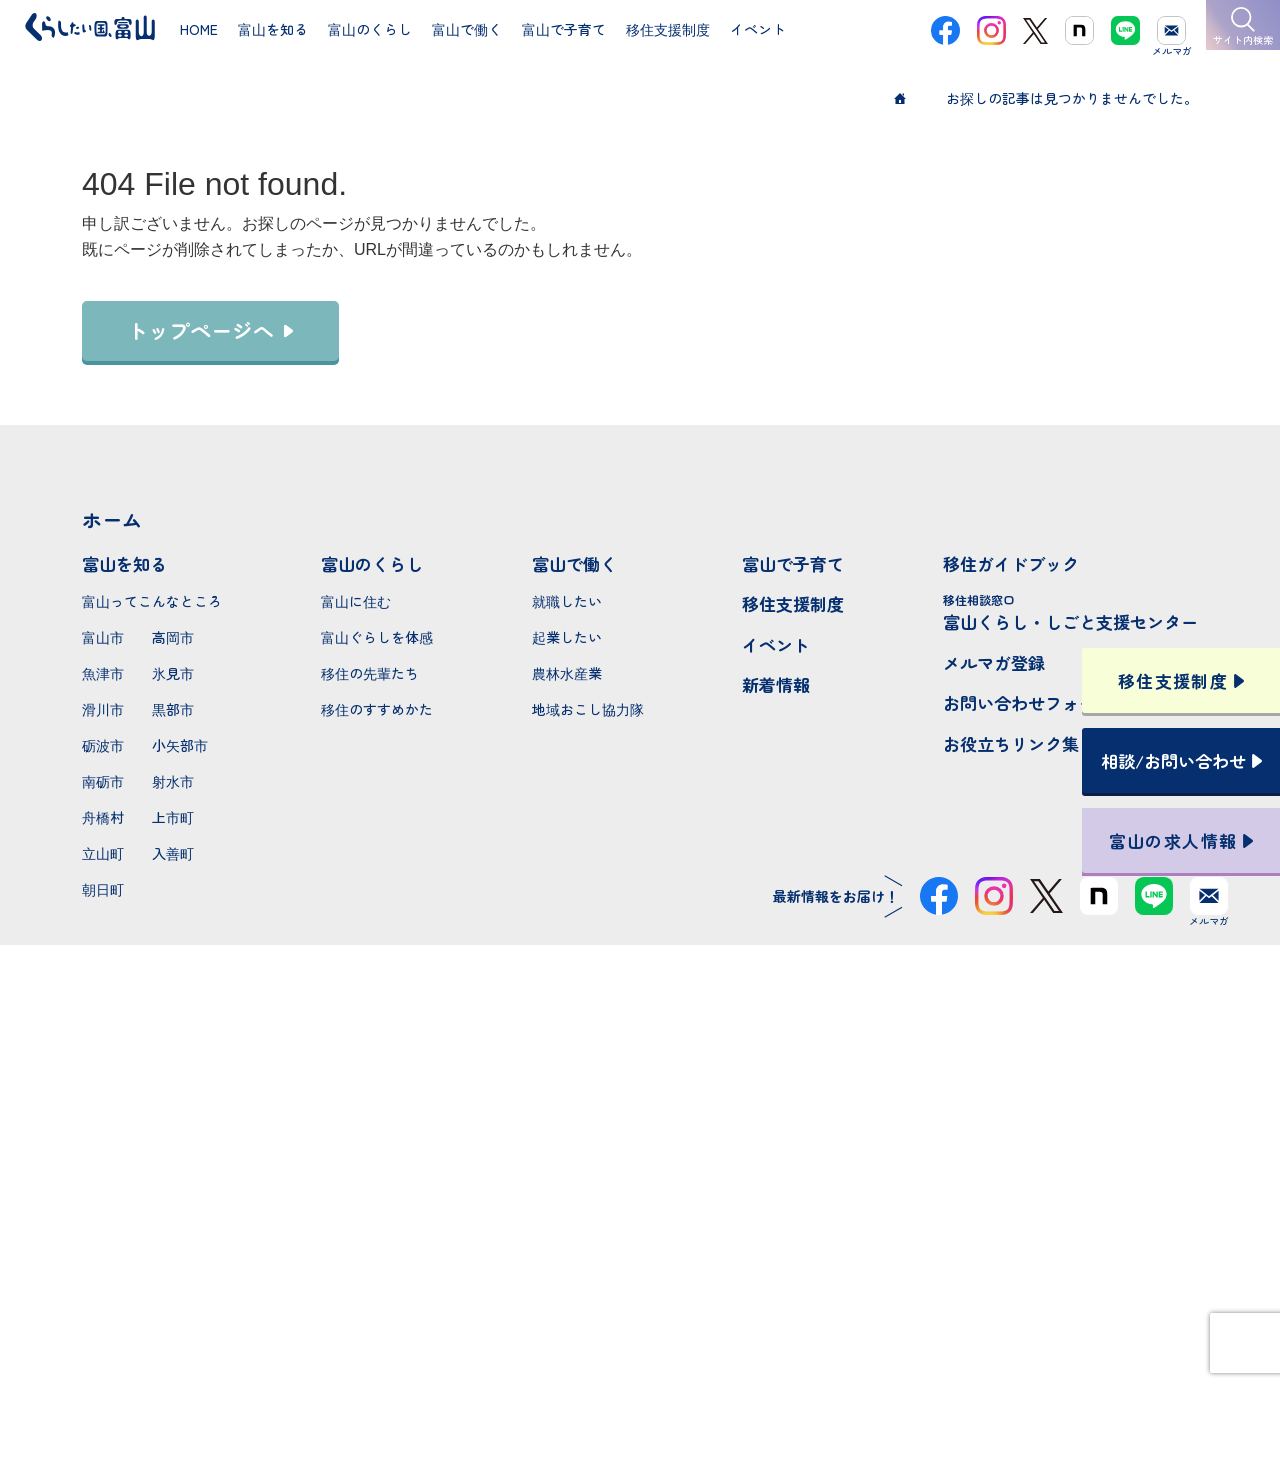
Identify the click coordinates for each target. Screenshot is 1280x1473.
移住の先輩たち (370, 673)
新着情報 (776, 684)
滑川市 (103, 709)
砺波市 (103, 745)
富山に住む (356, 601)
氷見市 (173, 673)
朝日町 (103, 889)
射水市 (173, 781)
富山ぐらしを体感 (377, 637)
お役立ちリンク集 (1011, 743)
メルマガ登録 (994, 662)
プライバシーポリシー (640, 1386)
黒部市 (173, 709)
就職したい (567, 601)
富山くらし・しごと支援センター (1070, 612)
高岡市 (173, 637)
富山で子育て (793, 563)
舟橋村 (103, 817)
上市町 (173, 817)
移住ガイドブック (1011, 563)
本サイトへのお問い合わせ (640, 1256)
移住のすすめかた (377, 709)
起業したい (567, 637)
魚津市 (103, 673)
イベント (776, 644)
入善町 (173, 853)
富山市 (103, 637)
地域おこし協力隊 (588, 709)
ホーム (112, 519)
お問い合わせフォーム (1028, 702)
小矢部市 (180, 745)
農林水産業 (567, 673)
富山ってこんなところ (152, 601)
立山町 (103, 853)
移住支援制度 (793, 603)
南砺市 (103, 781)
